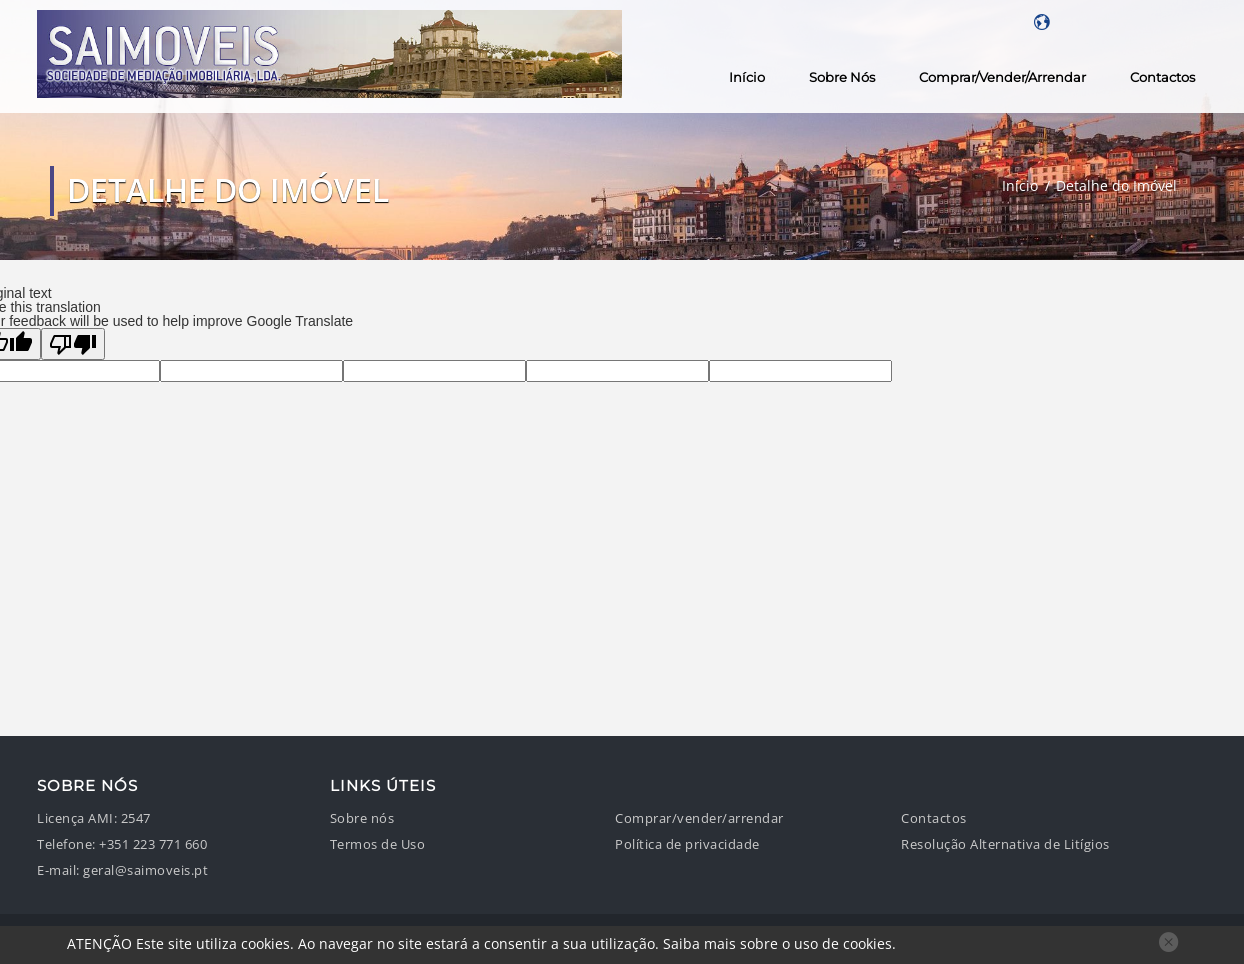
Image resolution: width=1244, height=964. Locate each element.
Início (747, 77)
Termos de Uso (378, 844)
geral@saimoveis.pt (145, 870)
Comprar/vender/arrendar (1002, 77)
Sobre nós (842, 77)
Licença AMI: (77, 818)
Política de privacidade (687, 844)
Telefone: (66, 844)
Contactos (1162, 77)
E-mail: (58, 870)
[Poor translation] (73, 344)
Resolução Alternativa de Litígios (1005, 844)
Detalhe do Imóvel (1116, 185)
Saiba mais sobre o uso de (777, 943)
